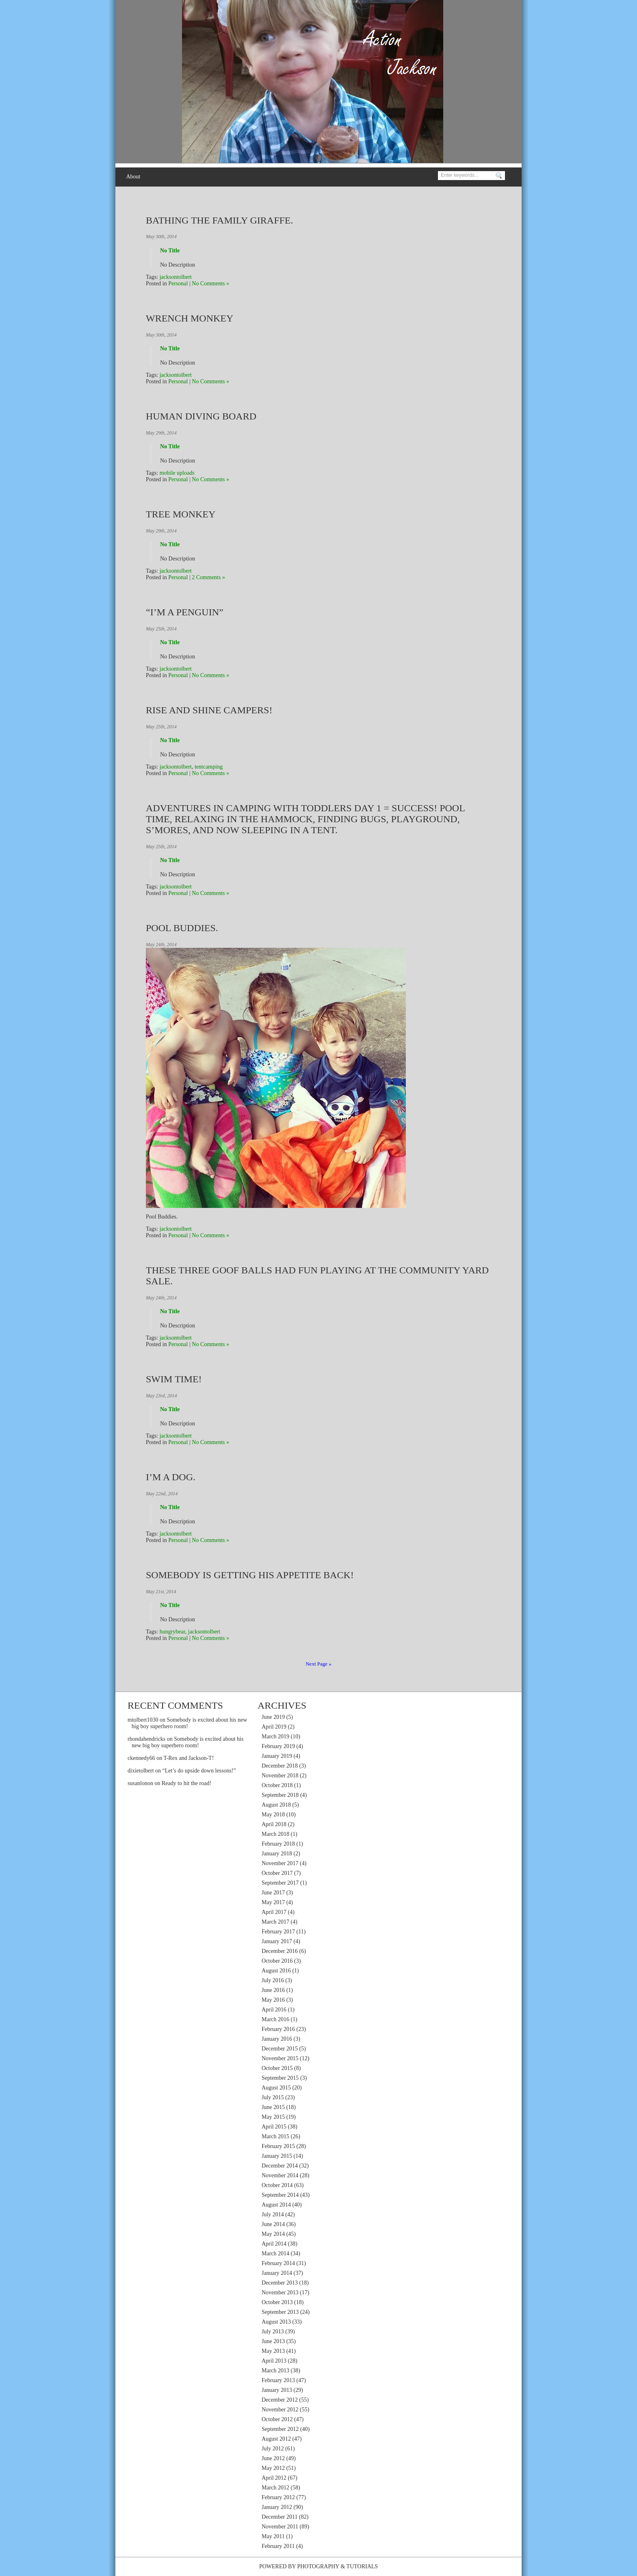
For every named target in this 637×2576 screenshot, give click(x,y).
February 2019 (278, 1746)
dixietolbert (141, 1771)
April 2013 (274, 2361)
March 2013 (275, 2370)
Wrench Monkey (189, 318)
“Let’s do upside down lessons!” (199, 1771)
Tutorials (362, 2566)
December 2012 (280, 2400)
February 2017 (278, 1932)
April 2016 (274, 2010)
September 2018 (280, 1795)
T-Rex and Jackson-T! (188, 1758)
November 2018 (280, 1775)
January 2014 (277, 2273)
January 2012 (277, 2507)
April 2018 (274, 1824)
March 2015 (275, 2136)
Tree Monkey (180, 514)
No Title (170, 251)
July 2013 (273, 2331)
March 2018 (275, 1834)
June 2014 (273, 2224)
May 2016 (273, 2000)
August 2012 (276, 2439)
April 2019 (274, 1727)
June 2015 (273, 2107)
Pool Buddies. (182, 928)
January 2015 (277, 2156)
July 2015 (273, 2097)
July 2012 (273, 2449)
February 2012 (278, 2497)
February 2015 (278, 2146)
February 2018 (278, 1844)
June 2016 (273, 1990)
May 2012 (273, 2468)
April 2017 (274, 1912)
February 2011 (278, 2546)
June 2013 (273, 2341)
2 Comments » (208, 577)
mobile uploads (177, 473)
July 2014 (273, 2214)
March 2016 (275, 2019)
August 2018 (276, 1805)
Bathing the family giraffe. (219, 220)
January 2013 (277, 2390)
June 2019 (273, 1717)
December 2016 (280, 1951)
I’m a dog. (170, 1477)
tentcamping (209, 767)
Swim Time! (174, 1379)
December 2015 (280, 2049)
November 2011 (280, 2527)
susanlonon (140, 1783)
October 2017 (277, 1873)
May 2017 (273, 1902)
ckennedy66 (141, 1758)
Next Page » (319, 1664)
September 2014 (280, 2195)
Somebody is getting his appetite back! (250, 1575)
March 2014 (275, 2253)
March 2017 (275, 1922)
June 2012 (273, 2458)
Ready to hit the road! (186, 1783)
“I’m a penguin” (184, 612)
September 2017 (280, 1883)
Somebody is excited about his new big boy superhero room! (187, 1742)
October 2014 (277, 2185)
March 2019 (275, 1736)
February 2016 (278, 2029)
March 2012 (275, 2488)
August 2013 (276, 2322)
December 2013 (280, 2283)
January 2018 (277, 1854)
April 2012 (274, 2478)
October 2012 (277, 2419)
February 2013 (278, 2380)
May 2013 (273, 2351)
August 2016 (276, 1971)
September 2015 (280, 2078)
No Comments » (210, 283)
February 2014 (278, 2263)
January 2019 (277, 1756)
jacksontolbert (176, 277)
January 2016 (277, 2039)
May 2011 (273, 2536)
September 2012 (280, 2429)
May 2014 (273, 2234)
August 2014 (276, 2205)
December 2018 (280, 1766)
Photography (318, 2566)
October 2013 (277, 2302)
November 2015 (280, 2058)
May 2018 (273, 1814)
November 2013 (280, 2292)
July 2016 (273, 1980)
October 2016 (277, 1961)
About (133, 177)
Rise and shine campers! (209, 710)
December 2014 (280, 2166)
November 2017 (280, 1863)
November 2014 (280, 2175)
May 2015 (273, 2117)
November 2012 (280, 2410)
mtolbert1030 (143, 1720)
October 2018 (277, 1785)
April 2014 (274, 2244)
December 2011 (280, 2517)
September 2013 (280, 2312)
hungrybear (172, 1632)
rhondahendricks (146, 1739)
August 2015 (276, 2088)
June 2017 (273, 1893)
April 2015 (274, 2127)
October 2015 (277, 2068)
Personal (178, 283)
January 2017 (277, 1941)
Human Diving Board (201, 416)
